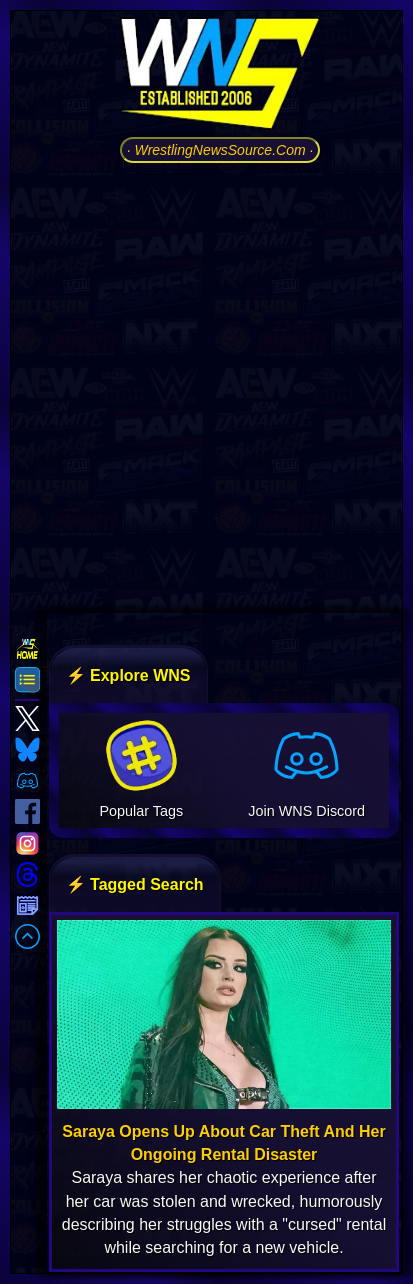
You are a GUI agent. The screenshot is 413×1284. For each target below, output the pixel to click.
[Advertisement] (206, 385)
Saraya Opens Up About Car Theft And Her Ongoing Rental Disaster (223, 1143)
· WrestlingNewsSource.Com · (220, 150)
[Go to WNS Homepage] (220, 77)
